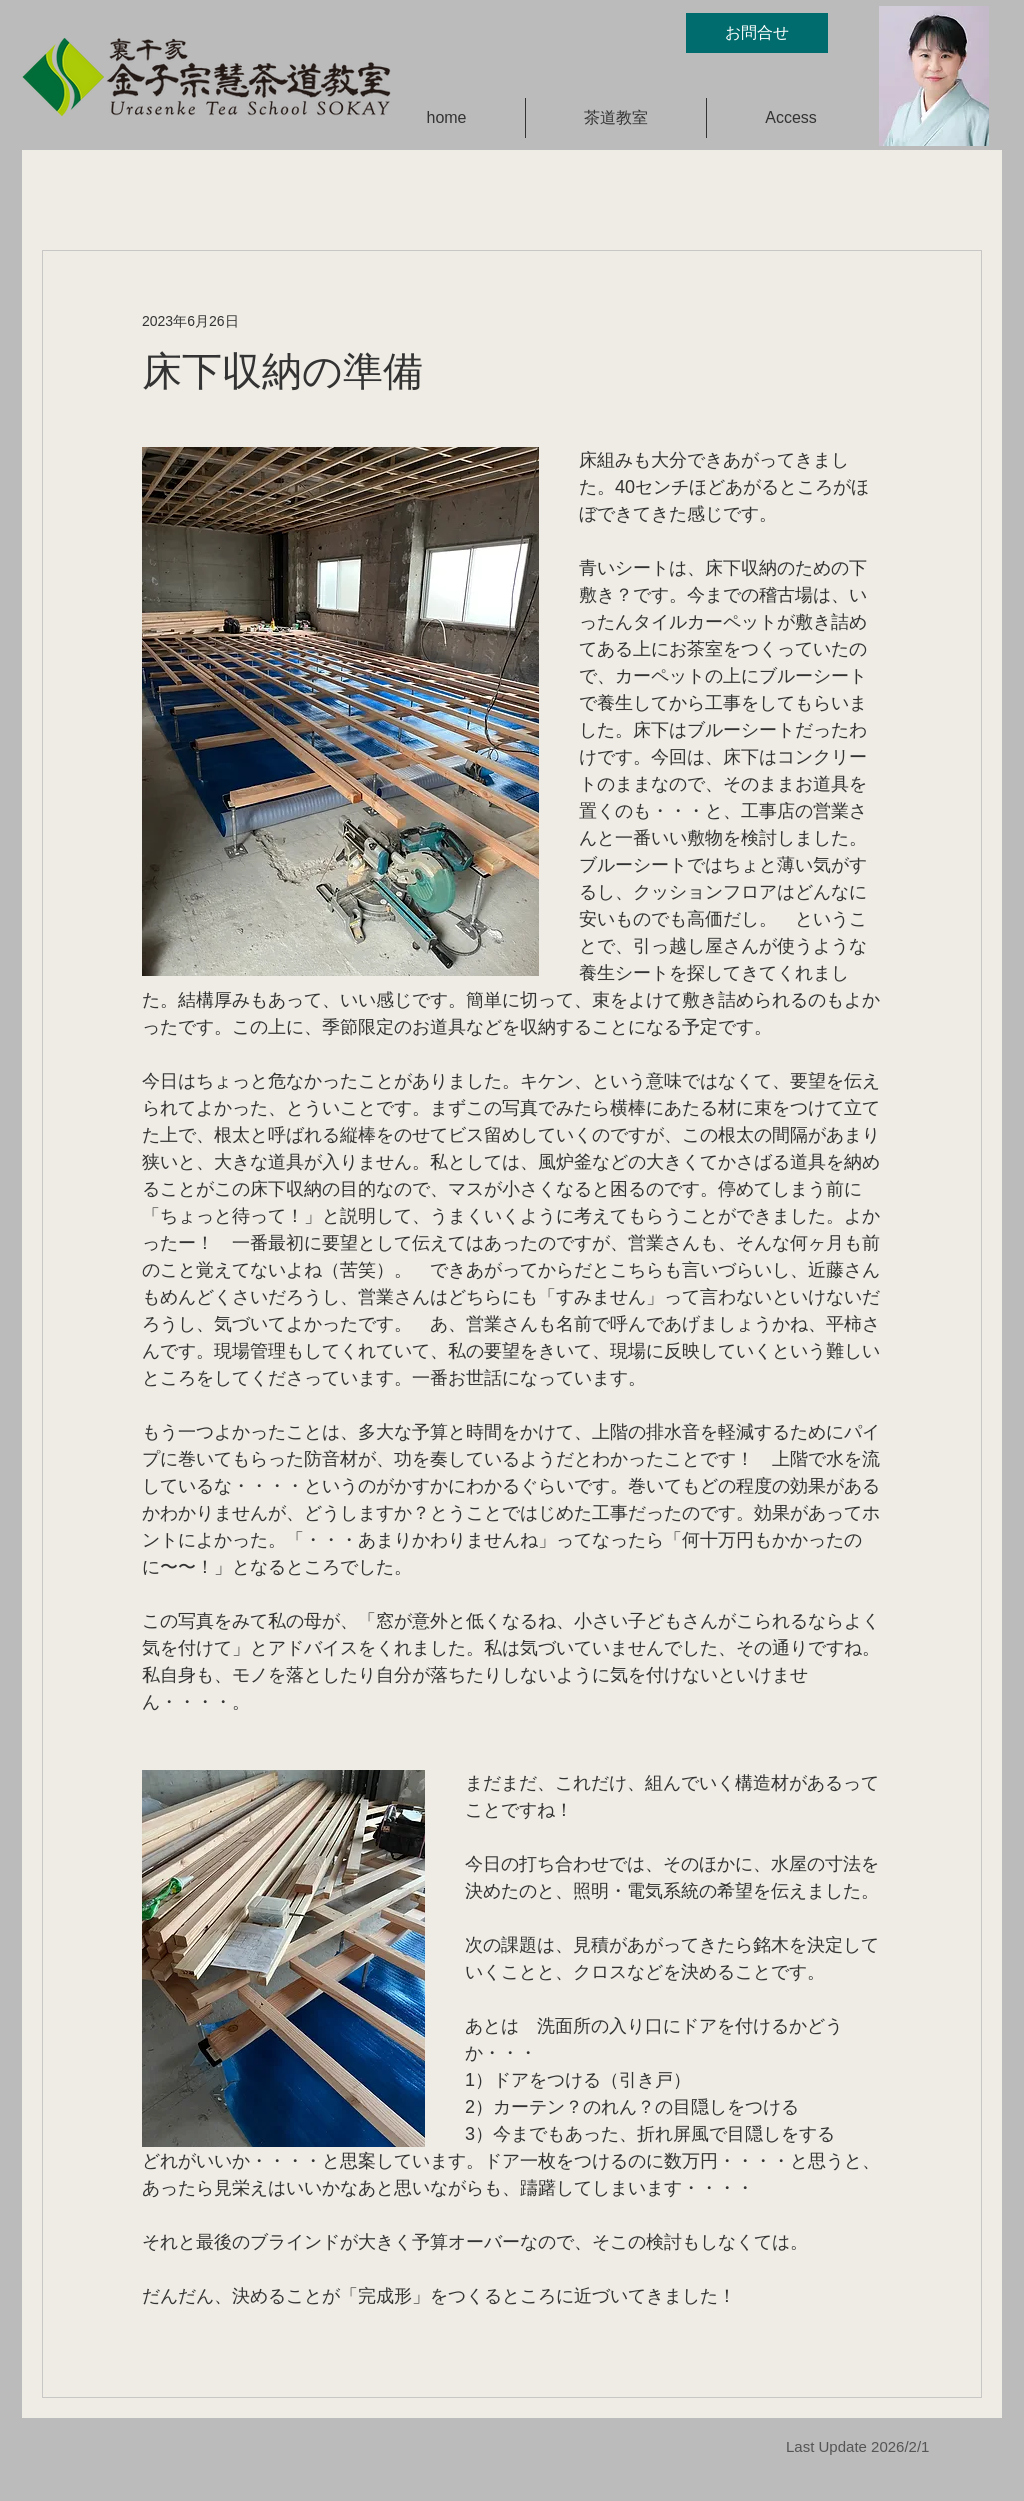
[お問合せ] (757, 33)
